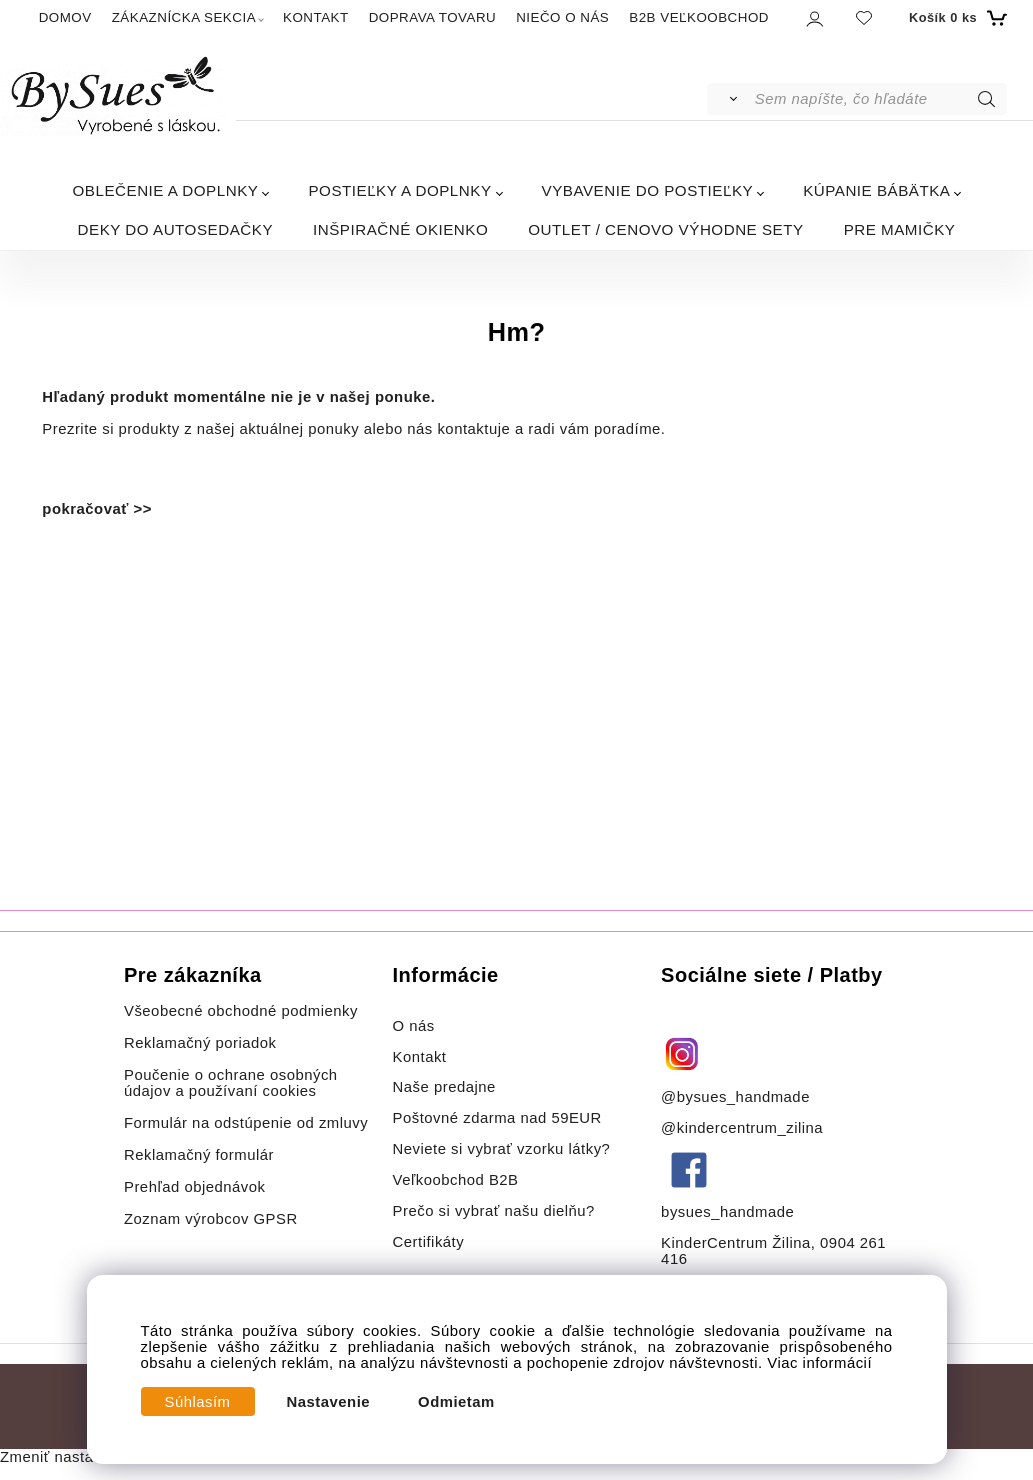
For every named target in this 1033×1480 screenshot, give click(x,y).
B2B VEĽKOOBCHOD (699, 17)
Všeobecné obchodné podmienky (241, 1011)
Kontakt (422, 1057)
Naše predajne (444, 1087)
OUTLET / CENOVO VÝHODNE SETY (665, 229)
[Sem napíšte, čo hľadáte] (879, 99)
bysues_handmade (730, 1212)
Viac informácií (819, 1363)
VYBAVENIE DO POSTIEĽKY (648, 190)
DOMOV (65, 17)
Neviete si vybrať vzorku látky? (502, 1149)
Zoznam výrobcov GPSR (211, 1219)
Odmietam (456, 1402)
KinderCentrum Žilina (736, 1243)
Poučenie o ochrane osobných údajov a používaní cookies (231, 1083)
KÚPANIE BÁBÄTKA (876, 190)
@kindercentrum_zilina (744, 1128)
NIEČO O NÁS (562, 17)
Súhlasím (198, 1402)
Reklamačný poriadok (200, 1043)
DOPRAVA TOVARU (433, 17)
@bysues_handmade (735, 1097)
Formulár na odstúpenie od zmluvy (246, 1123)
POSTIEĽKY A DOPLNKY (399, 190)
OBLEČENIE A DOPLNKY (166, 190)
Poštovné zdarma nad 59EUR (497, 1118)
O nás (414, 1026)
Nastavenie (329, 1402)
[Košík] (955, 18)
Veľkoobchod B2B (456, 1180)
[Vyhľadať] (729, 99)
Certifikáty (429, 1242)
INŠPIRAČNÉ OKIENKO (400, 229)
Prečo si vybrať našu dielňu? (494, 1211)
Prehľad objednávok (195, 1187)
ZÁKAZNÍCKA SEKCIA (184, 17)
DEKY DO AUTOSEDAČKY (175, 229)
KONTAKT (316, 17)
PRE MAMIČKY (900, 229)
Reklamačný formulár (199, 1155)
